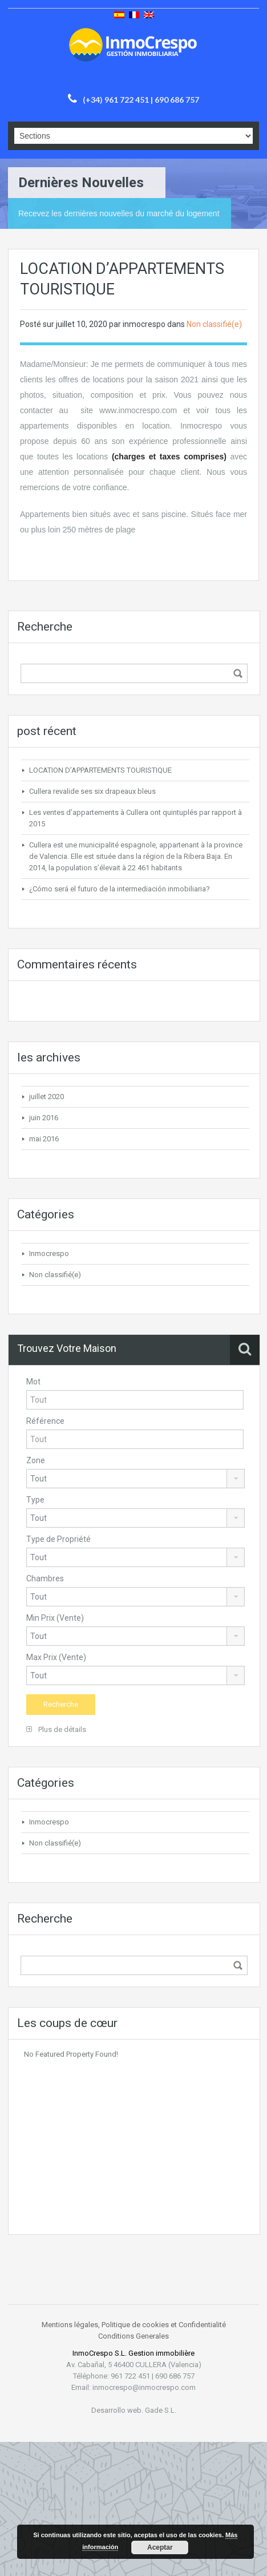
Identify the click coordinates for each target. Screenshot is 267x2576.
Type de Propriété (58, 1539)
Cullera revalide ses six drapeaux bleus (92, 791)
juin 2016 (43, 1117)
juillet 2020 (46, 1096)
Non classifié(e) (214, 324)
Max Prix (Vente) (56, 1657)
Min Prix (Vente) (55, 1617)
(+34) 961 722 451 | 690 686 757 (141, 99)
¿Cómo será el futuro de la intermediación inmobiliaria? (119, 889)
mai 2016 (44, 1138)
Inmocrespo (49, 1253)
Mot (33, 1381)
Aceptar (160, 2547)
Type (35, 1499)
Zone (35, 1460)
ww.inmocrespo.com (141, 410)
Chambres (45, 1578)
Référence (45, 1421)
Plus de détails (56, 1729)
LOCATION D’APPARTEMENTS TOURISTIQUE (100, 770)
